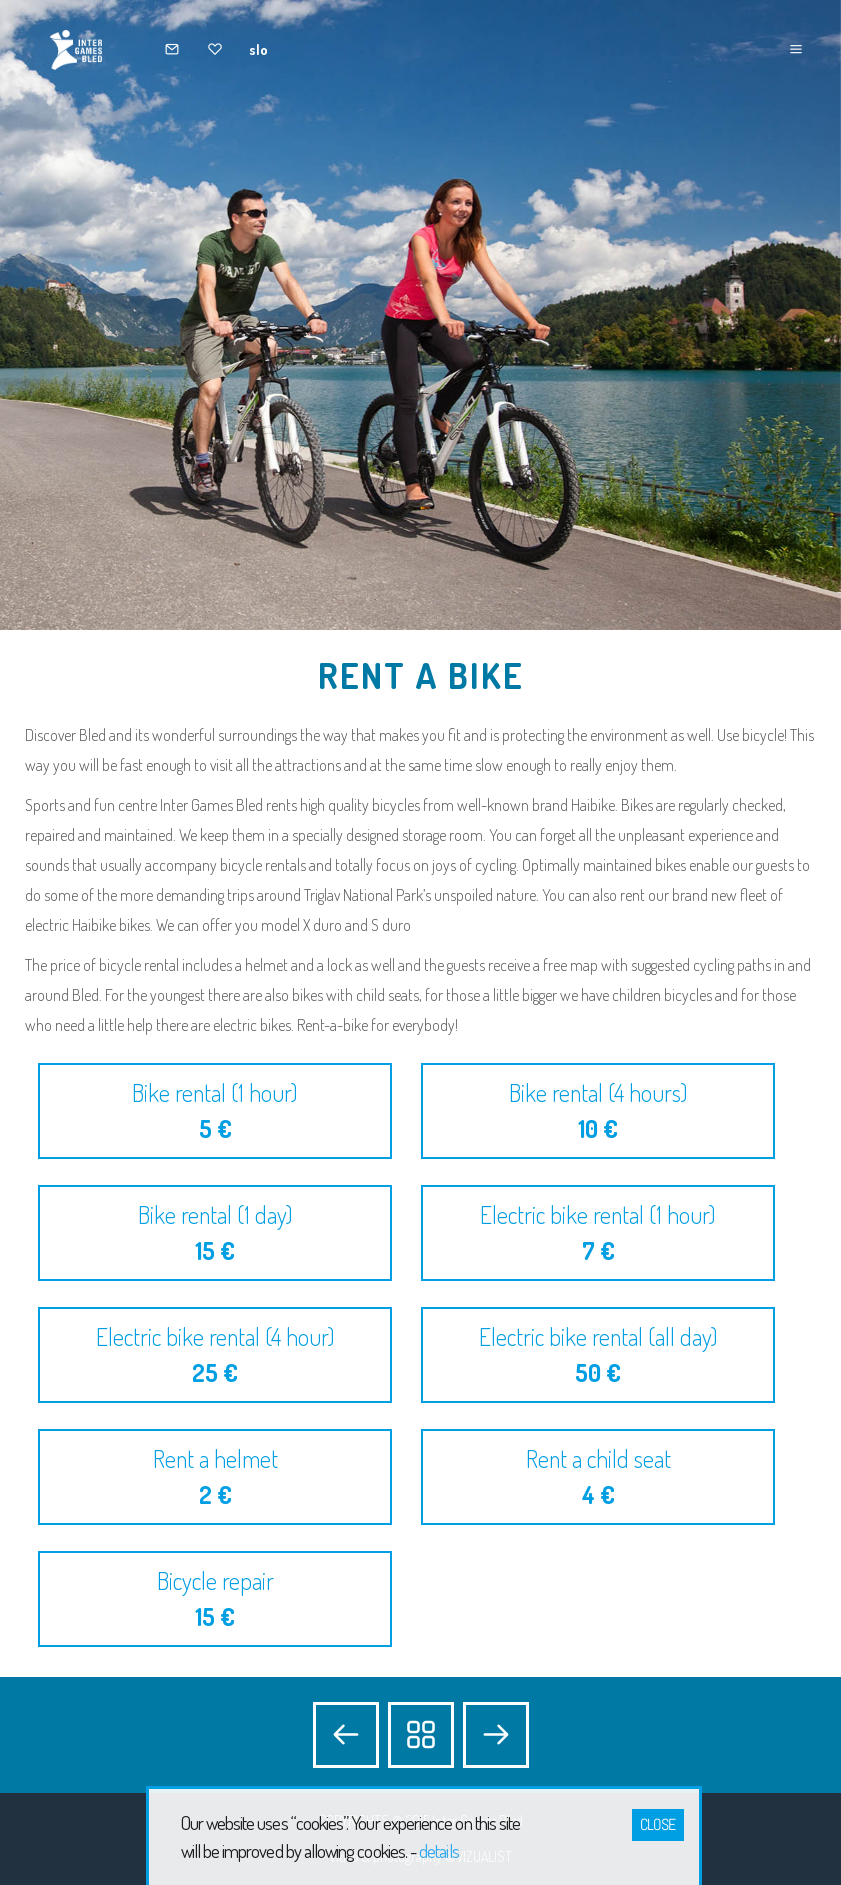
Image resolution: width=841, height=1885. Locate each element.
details (438, 1850)
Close (658, 1824)
